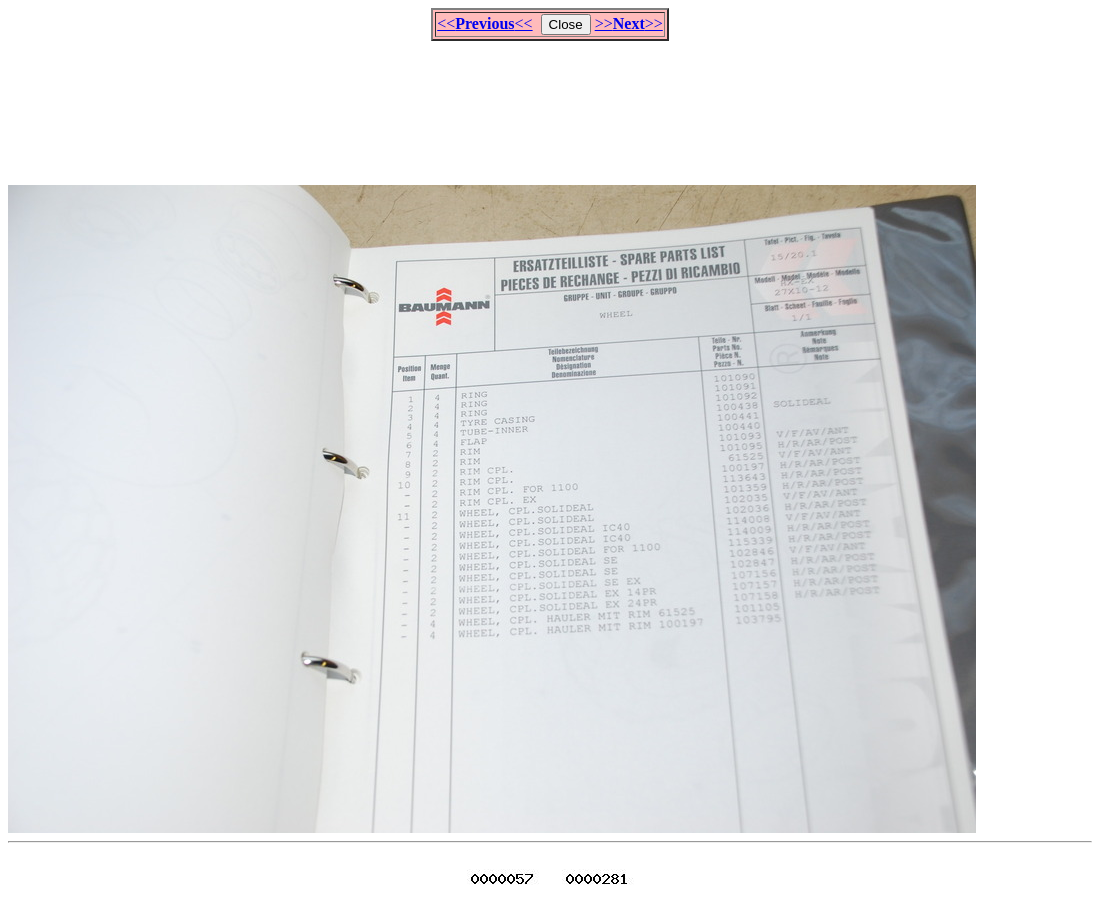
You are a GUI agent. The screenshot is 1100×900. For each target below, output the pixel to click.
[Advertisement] (550, 104)
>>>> (629, 23)
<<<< (484, 23)
